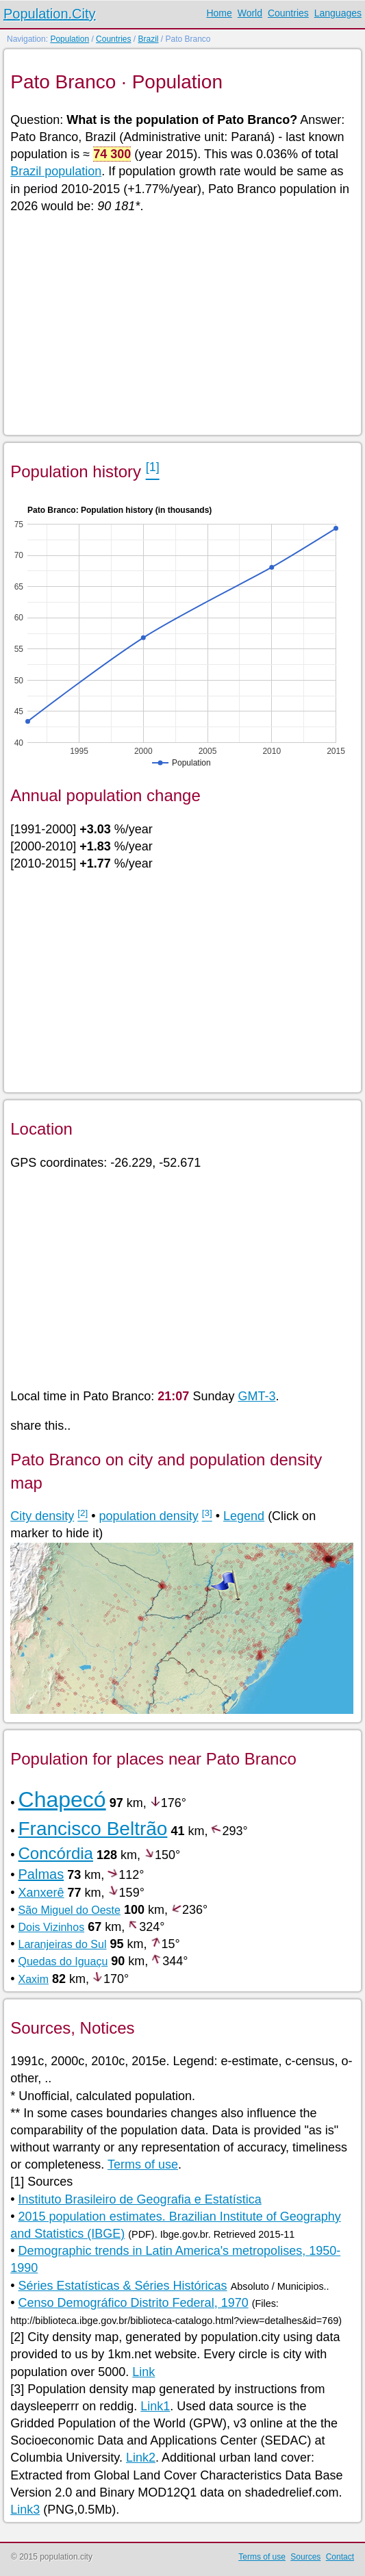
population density (149, 1516)
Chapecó (62, 1799)
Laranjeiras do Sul (62, 1944)
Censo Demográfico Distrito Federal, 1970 (133, 2303)
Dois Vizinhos (51, 1927)
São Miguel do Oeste (69, 1910)
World (250, 13)
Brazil (148, 39)
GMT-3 (256, 1396)
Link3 (25, 2509)
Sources (305, 2557)
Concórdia (55, 1853)
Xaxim (33, 1979)
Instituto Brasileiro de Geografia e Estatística (140, 2199)
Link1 (155, 2406)
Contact (340, 2557)
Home (218, 13)
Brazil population (55, 171)
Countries (288, 13)
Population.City (49, 13)
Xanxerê (41, 1892)
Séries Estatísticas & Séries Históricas (122, 2286)
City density (42, 1516)
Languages (338, 13)
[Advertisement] (181, 323)
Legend (243, 1516)
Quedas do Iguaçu (63, 1961)
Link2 (140, 2457)
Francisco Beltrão (93, 1828)
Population (69, 39)
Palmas (41, 1874)
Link (143, 2372)
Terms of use (143, 2164)
